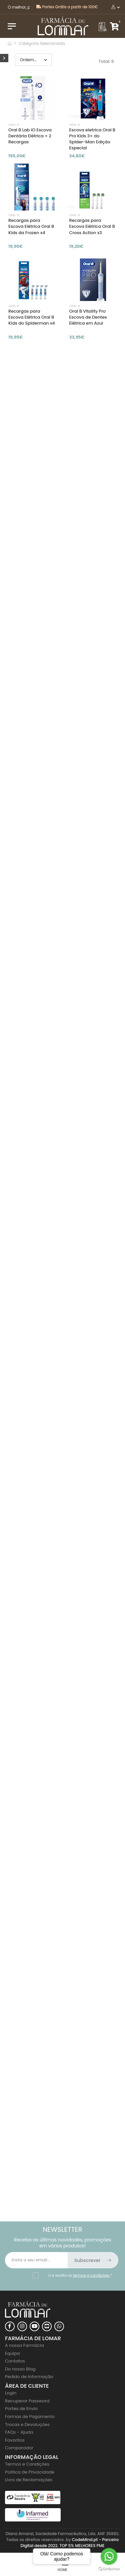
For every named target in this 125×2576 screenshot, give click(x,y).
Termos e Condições (27, 2464)
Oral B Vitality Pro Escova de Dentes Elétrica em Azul (88, 317)
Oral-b (13, 125)
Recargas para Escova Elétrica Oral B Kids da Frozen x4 (31, 226)
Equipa (12, 2353)
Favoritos (15, 2440)
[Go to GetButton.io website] (109, 2569)
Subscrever (93, 2260)
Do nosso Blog (20, 2369)
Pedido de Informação (29, 2376)
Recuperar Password (27, 2401)
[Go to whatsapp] (109, 2556)
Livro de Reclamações (28, 2480)
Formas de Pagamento (30, 2416)
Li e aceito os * (80, 2275)
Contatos (15, 2361)
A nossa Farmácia (24, 2345)
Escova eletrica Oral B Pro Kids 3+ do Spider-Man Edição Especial (92, 139)
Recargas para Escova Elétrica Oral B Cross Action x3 (92, 226)
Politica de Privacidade (29, 2472)
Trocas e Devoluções (27, 2424)
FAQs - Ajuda (19, 2432)
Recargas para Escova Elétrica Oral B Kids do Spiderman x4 (31, 317)
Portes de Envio (21, 2408)
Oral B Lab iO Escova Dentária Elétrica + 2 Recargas (30, 136)
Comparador (19, 2448)
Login (10, 2393)
